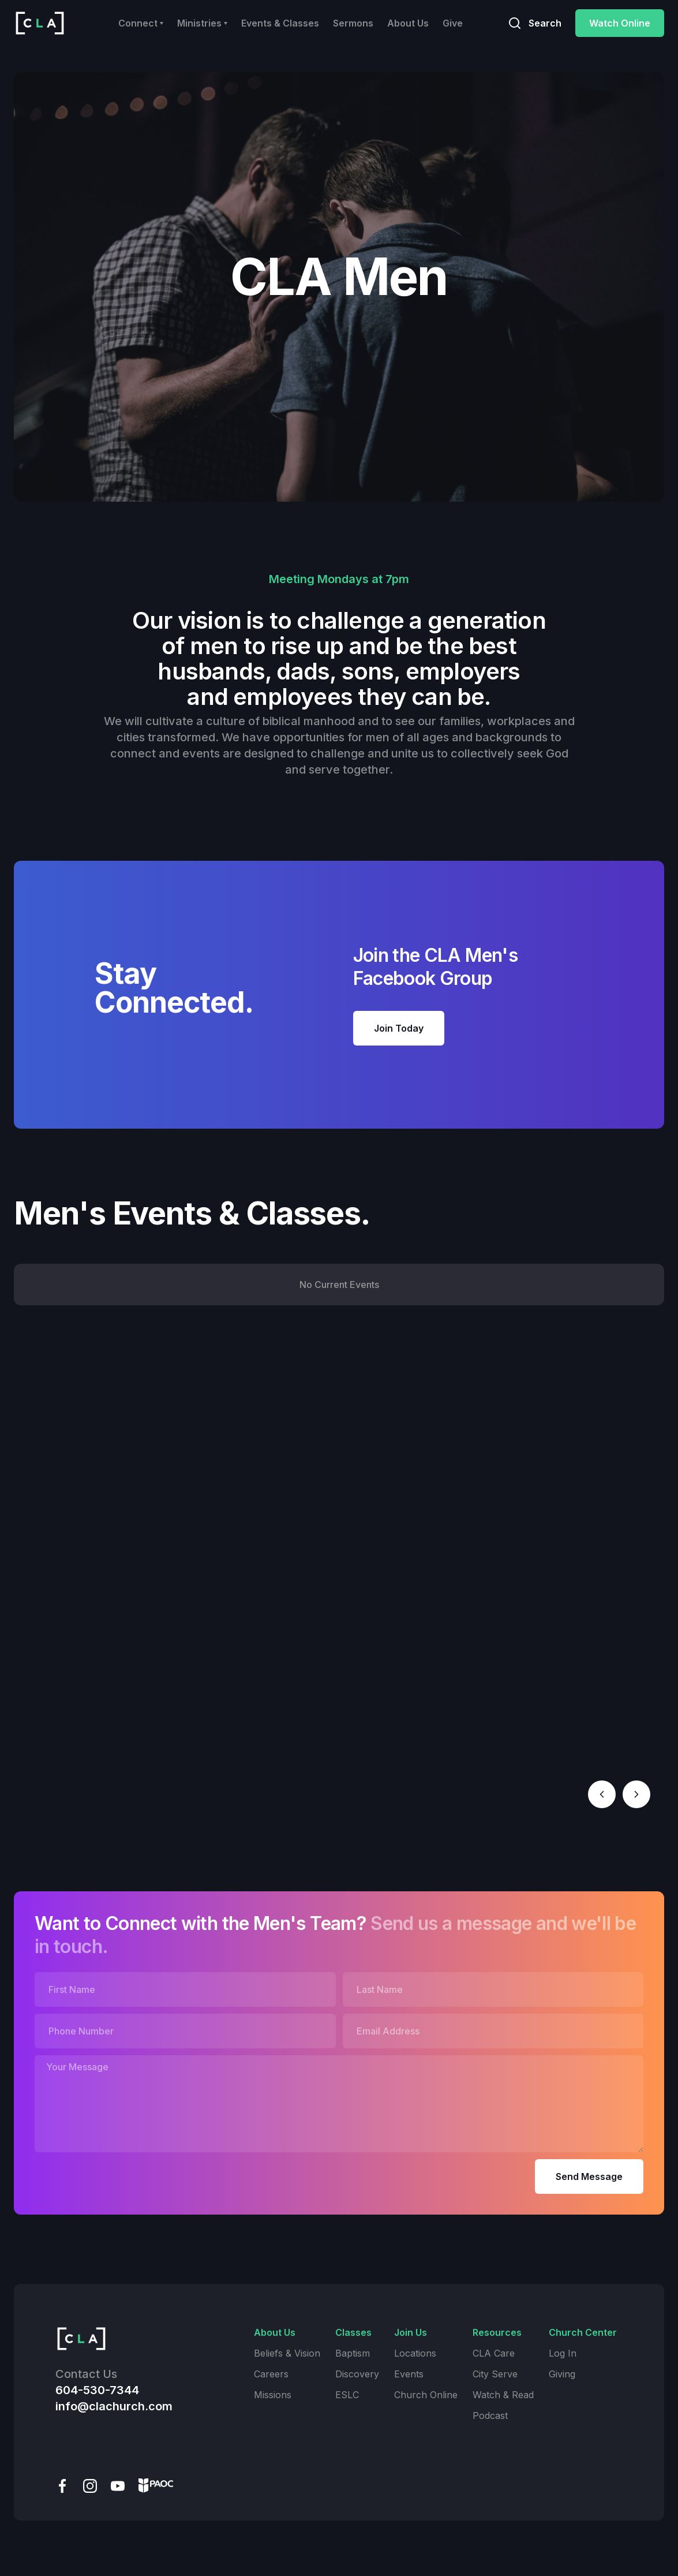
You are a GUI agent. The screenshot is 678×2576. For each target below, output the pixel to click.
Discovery (357, 2374)
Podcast (490, 2415)
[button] (140, 23)
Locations (415, 2353)
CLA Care (494, 2353)
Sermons (353, 23)
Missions (272, 2394)
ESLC (347, 2394)
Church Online (426, 2394)
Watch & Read (503, 2394)
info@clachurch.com (114, 2406)
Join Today (399, 1028)
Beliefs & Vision (287, 2353)
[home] (40, 23)
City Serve (495, 2374)
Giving (562, 2374)
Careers (271, 2374)
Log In (562, 2353)
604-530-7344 (97, 2390)
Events (409, 2374)
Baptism (352, 2353)
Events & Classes (280, 23)
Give (453, 23)
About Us (408, 23)
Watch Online (619, 23)
